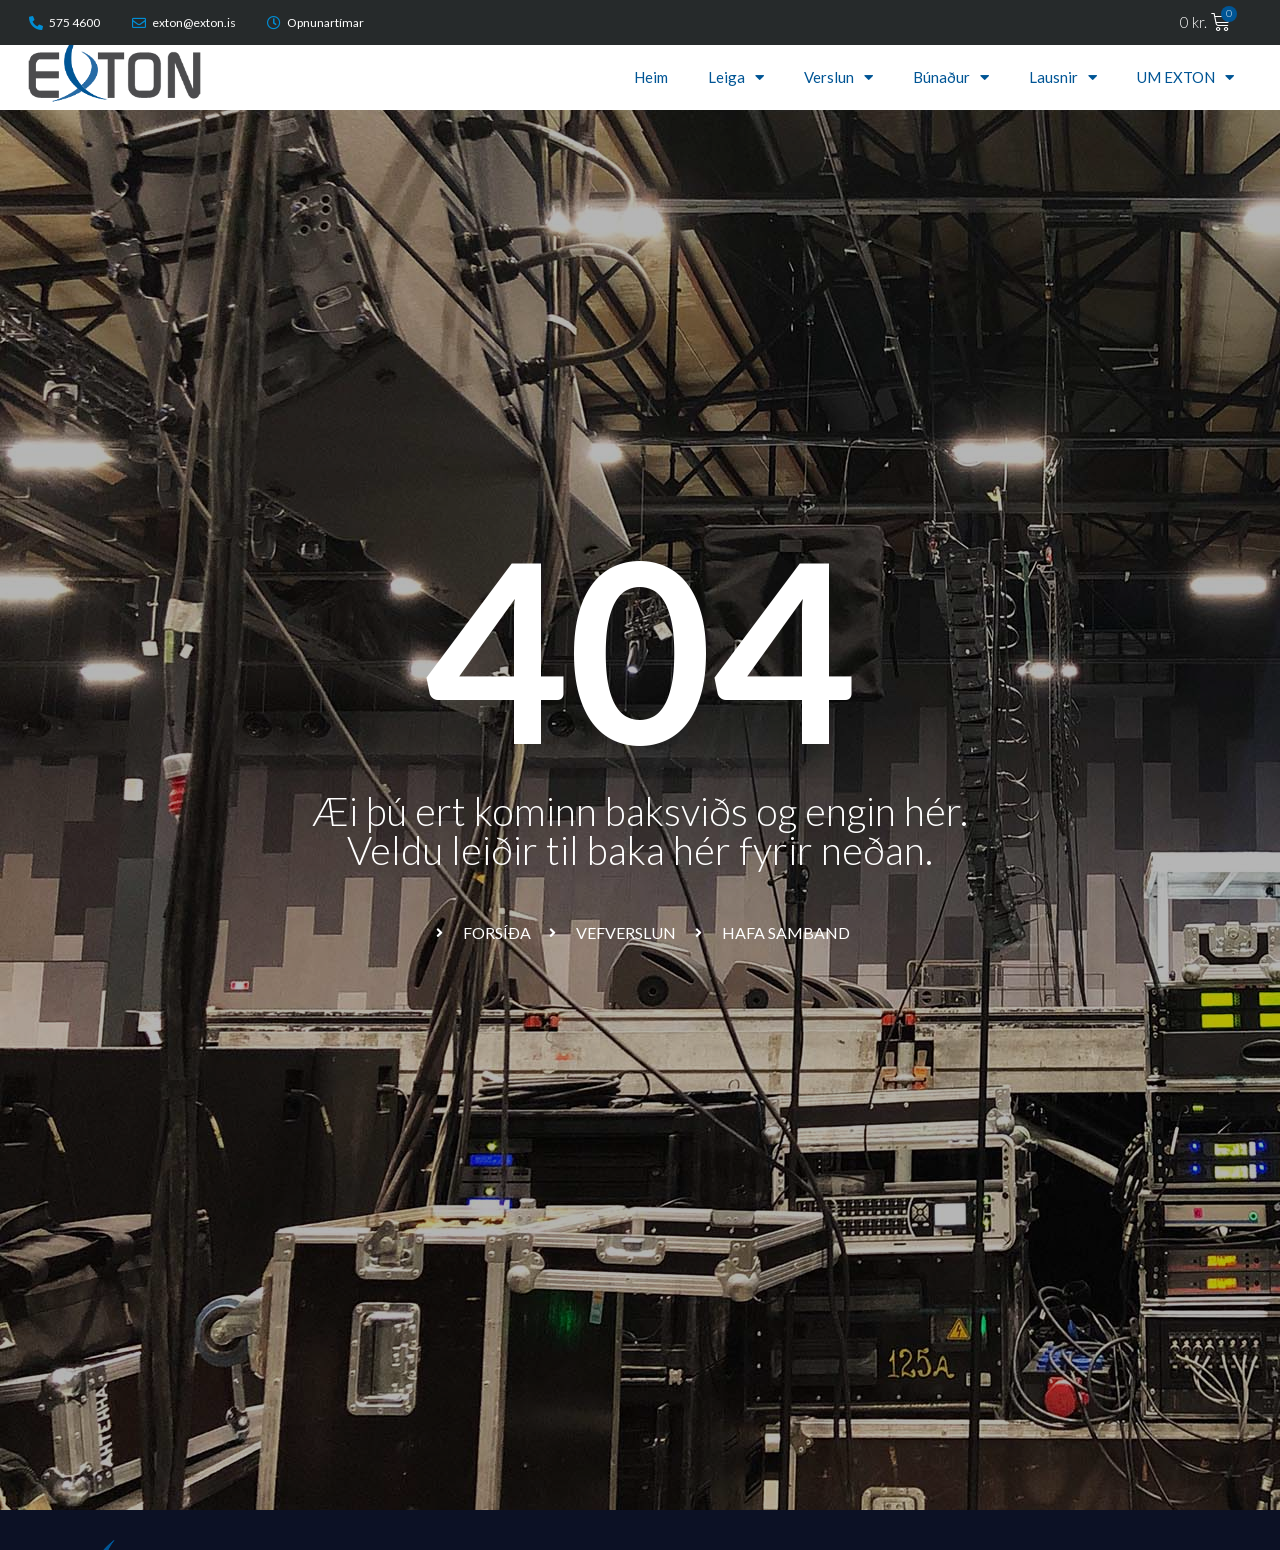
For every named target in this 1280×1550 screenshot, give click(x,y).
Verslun (838, 77)
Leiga (736, 77)
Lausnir (1063, 77)
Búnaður (951, 77)
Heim (651, 77)
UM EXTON (1185, 77)
